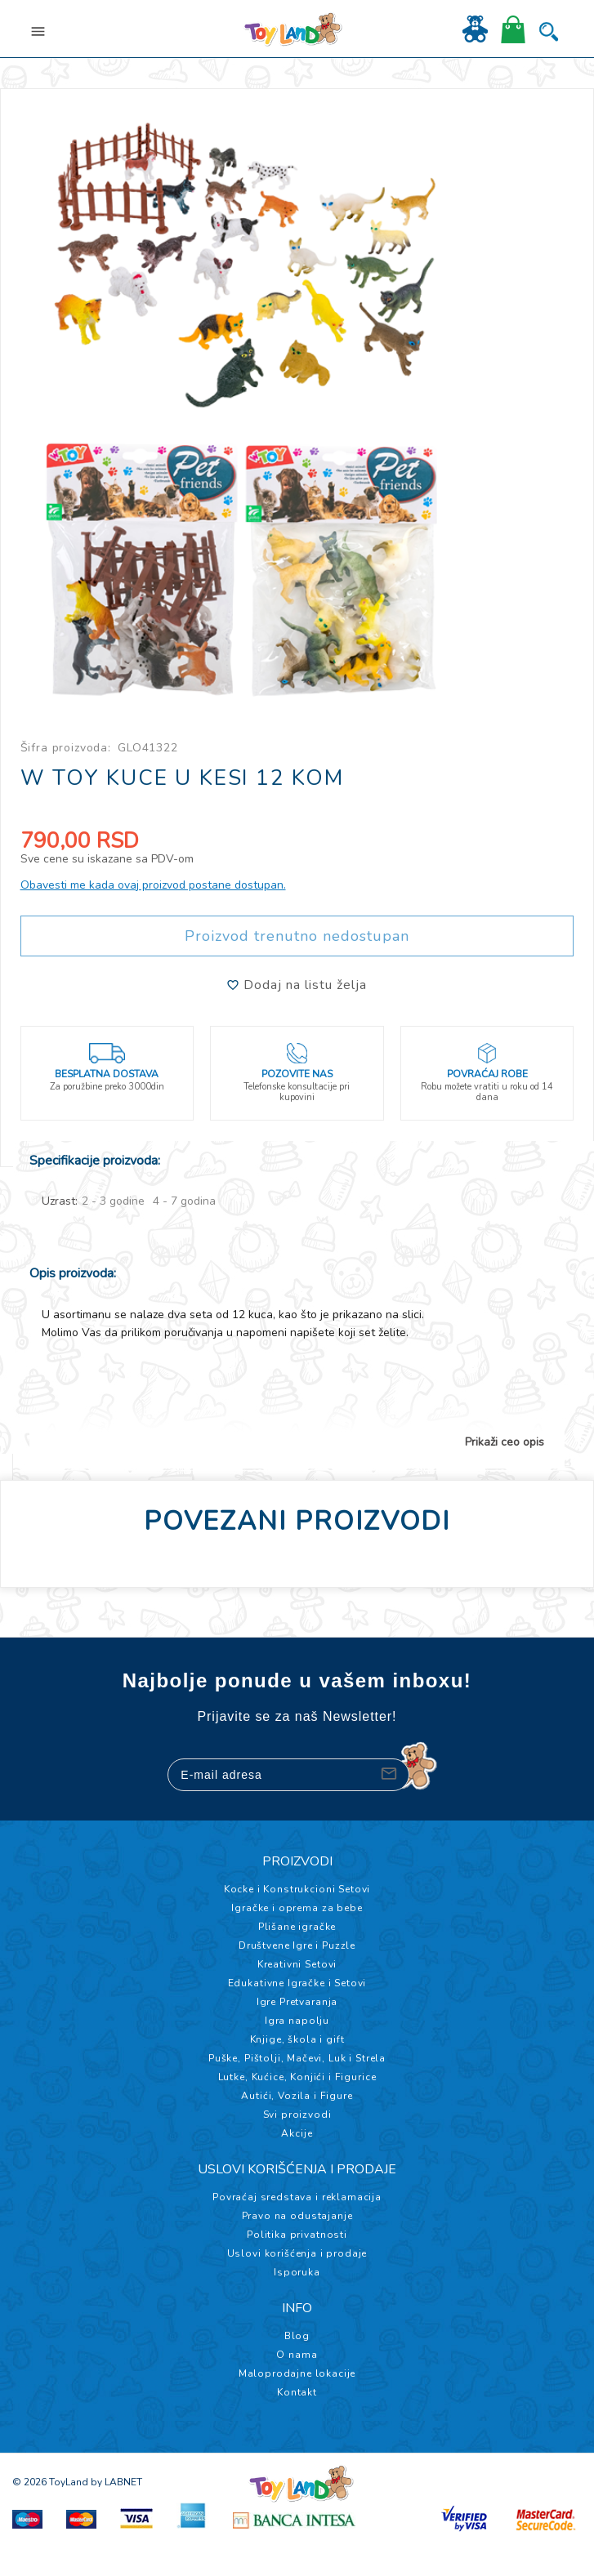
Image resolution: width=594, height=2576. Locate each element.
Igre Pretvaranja (297, 2001)
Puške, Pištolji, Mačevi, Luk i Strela (297, 2058)
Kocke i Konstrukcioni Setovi (297, 1889)
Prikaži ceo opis (504, 1442)
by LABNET (116, 2482)
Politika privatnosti (297, 2234)
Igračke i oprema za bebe (296, 1907)
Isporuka (297, 2272)
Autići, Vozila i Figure (296, 2095)
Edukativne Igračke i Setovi (297, 1983)
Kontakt (297, 2392)
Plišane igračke (297, 1926)
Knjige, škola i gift (297, 2039)
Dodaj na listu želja (296, 985)
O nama (296, 2354)
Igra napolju (297, 2020)
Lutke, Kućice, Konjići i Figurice (297, 2077)
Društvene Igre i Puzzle (297, 1945)
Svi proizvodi (297, 2114)
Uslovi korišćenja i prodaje (297, 2253)
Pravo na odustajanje (297, 2215)
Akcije (296, 2133)
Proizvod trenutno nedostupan (297, 936)
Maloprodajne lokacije (297, 2373)
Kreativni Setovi (297, 1964)
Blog (297, 2335)
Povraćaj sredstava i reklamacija (297, 2197)
